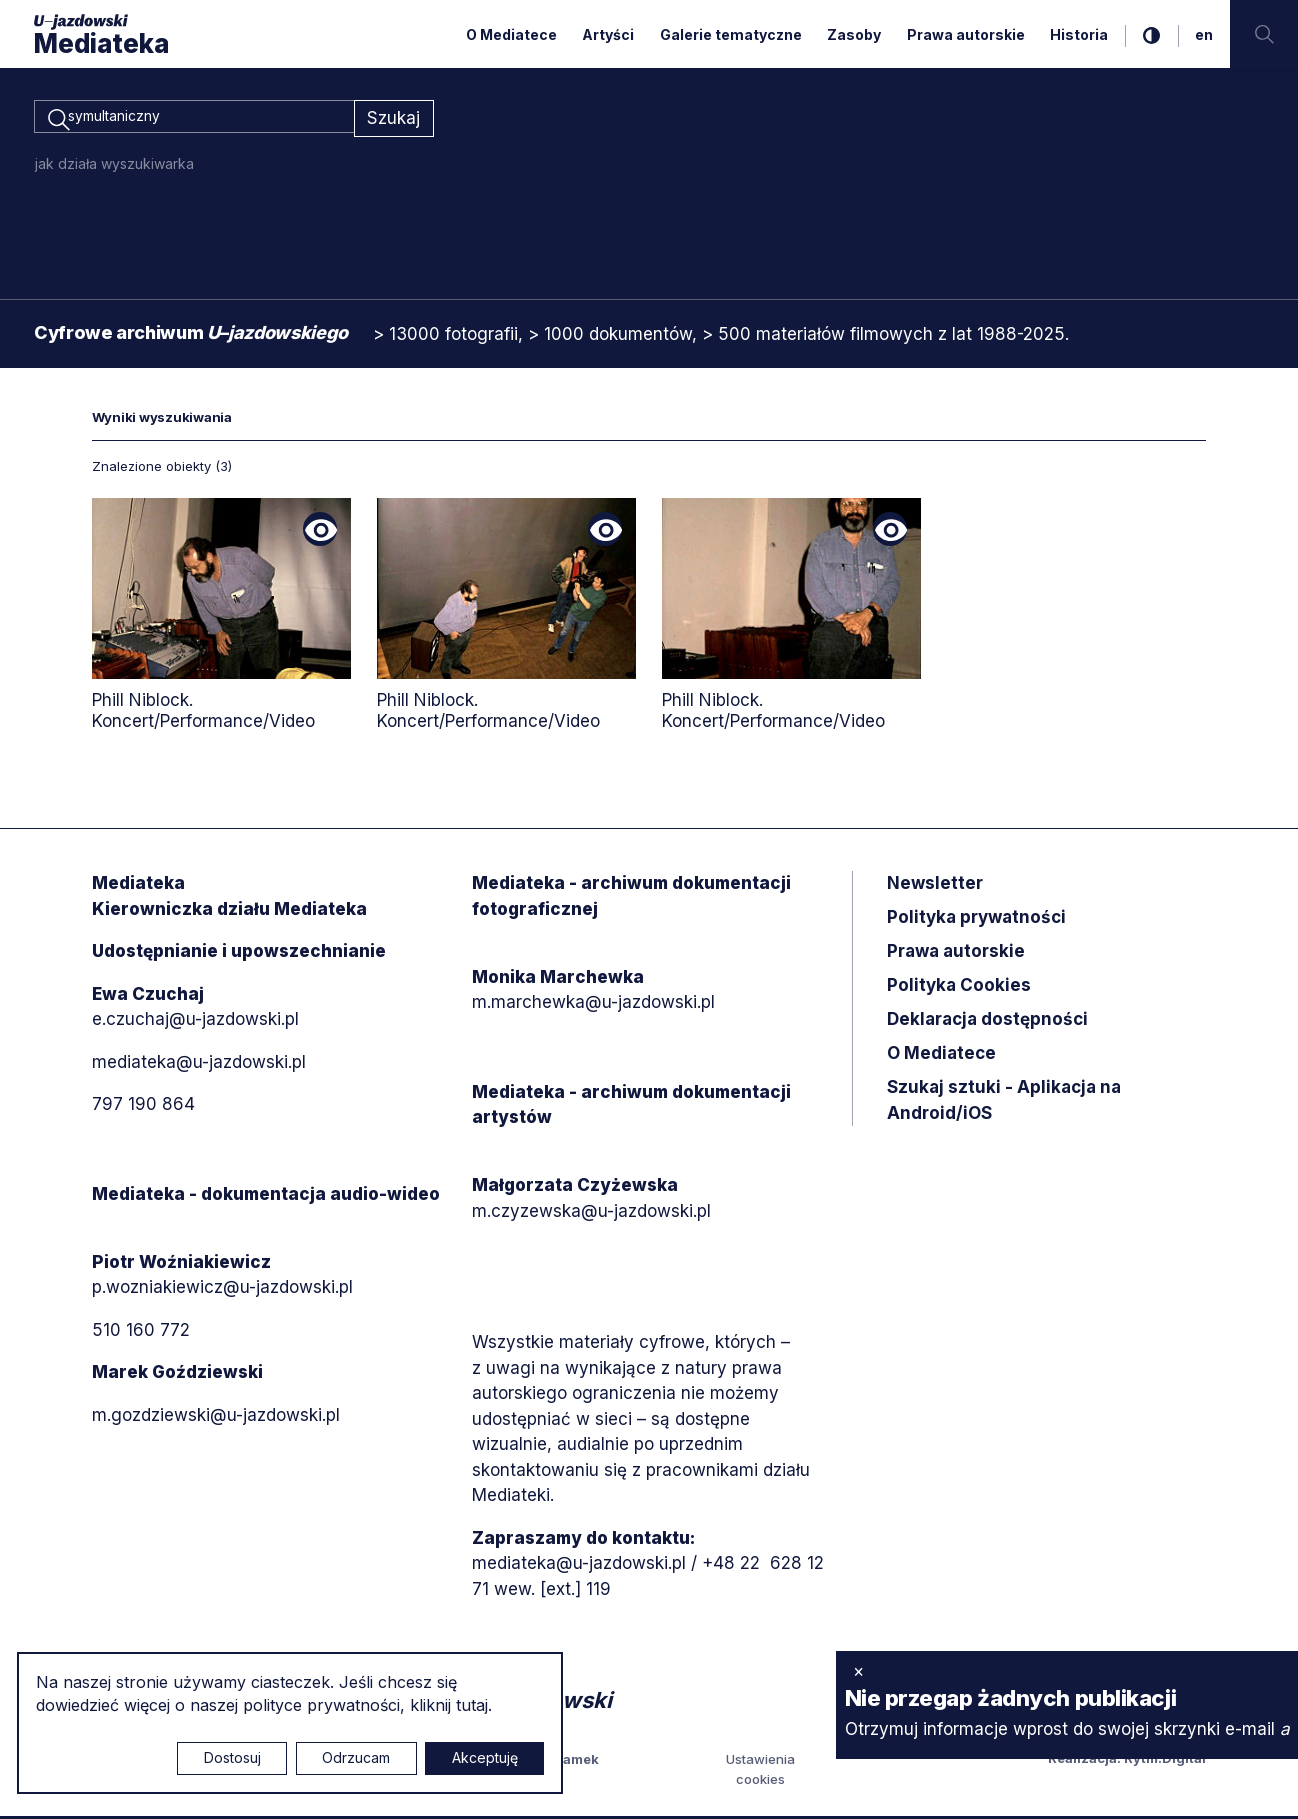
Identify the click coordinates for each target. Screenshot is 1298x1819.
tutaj (472, 1705)
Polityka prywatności (976, 921)
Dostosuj (232, 1757)
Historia (1079, 34)
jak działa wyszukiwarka (114, 166)
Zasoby (854, 34)
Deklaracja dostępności (987, 1023)
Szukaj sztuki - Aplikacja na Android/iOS (1004, 1104)
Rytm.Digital (1165, 1762)
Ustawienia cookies (760, 1773)
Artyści (608, 34)
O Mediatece (511, 34)
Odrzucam (356, 1757)
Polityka (959, 989)
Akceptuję (485, 1757)
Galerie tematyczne (731, 34)
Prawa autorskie (966, 34)
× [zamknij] (858, 1671)
